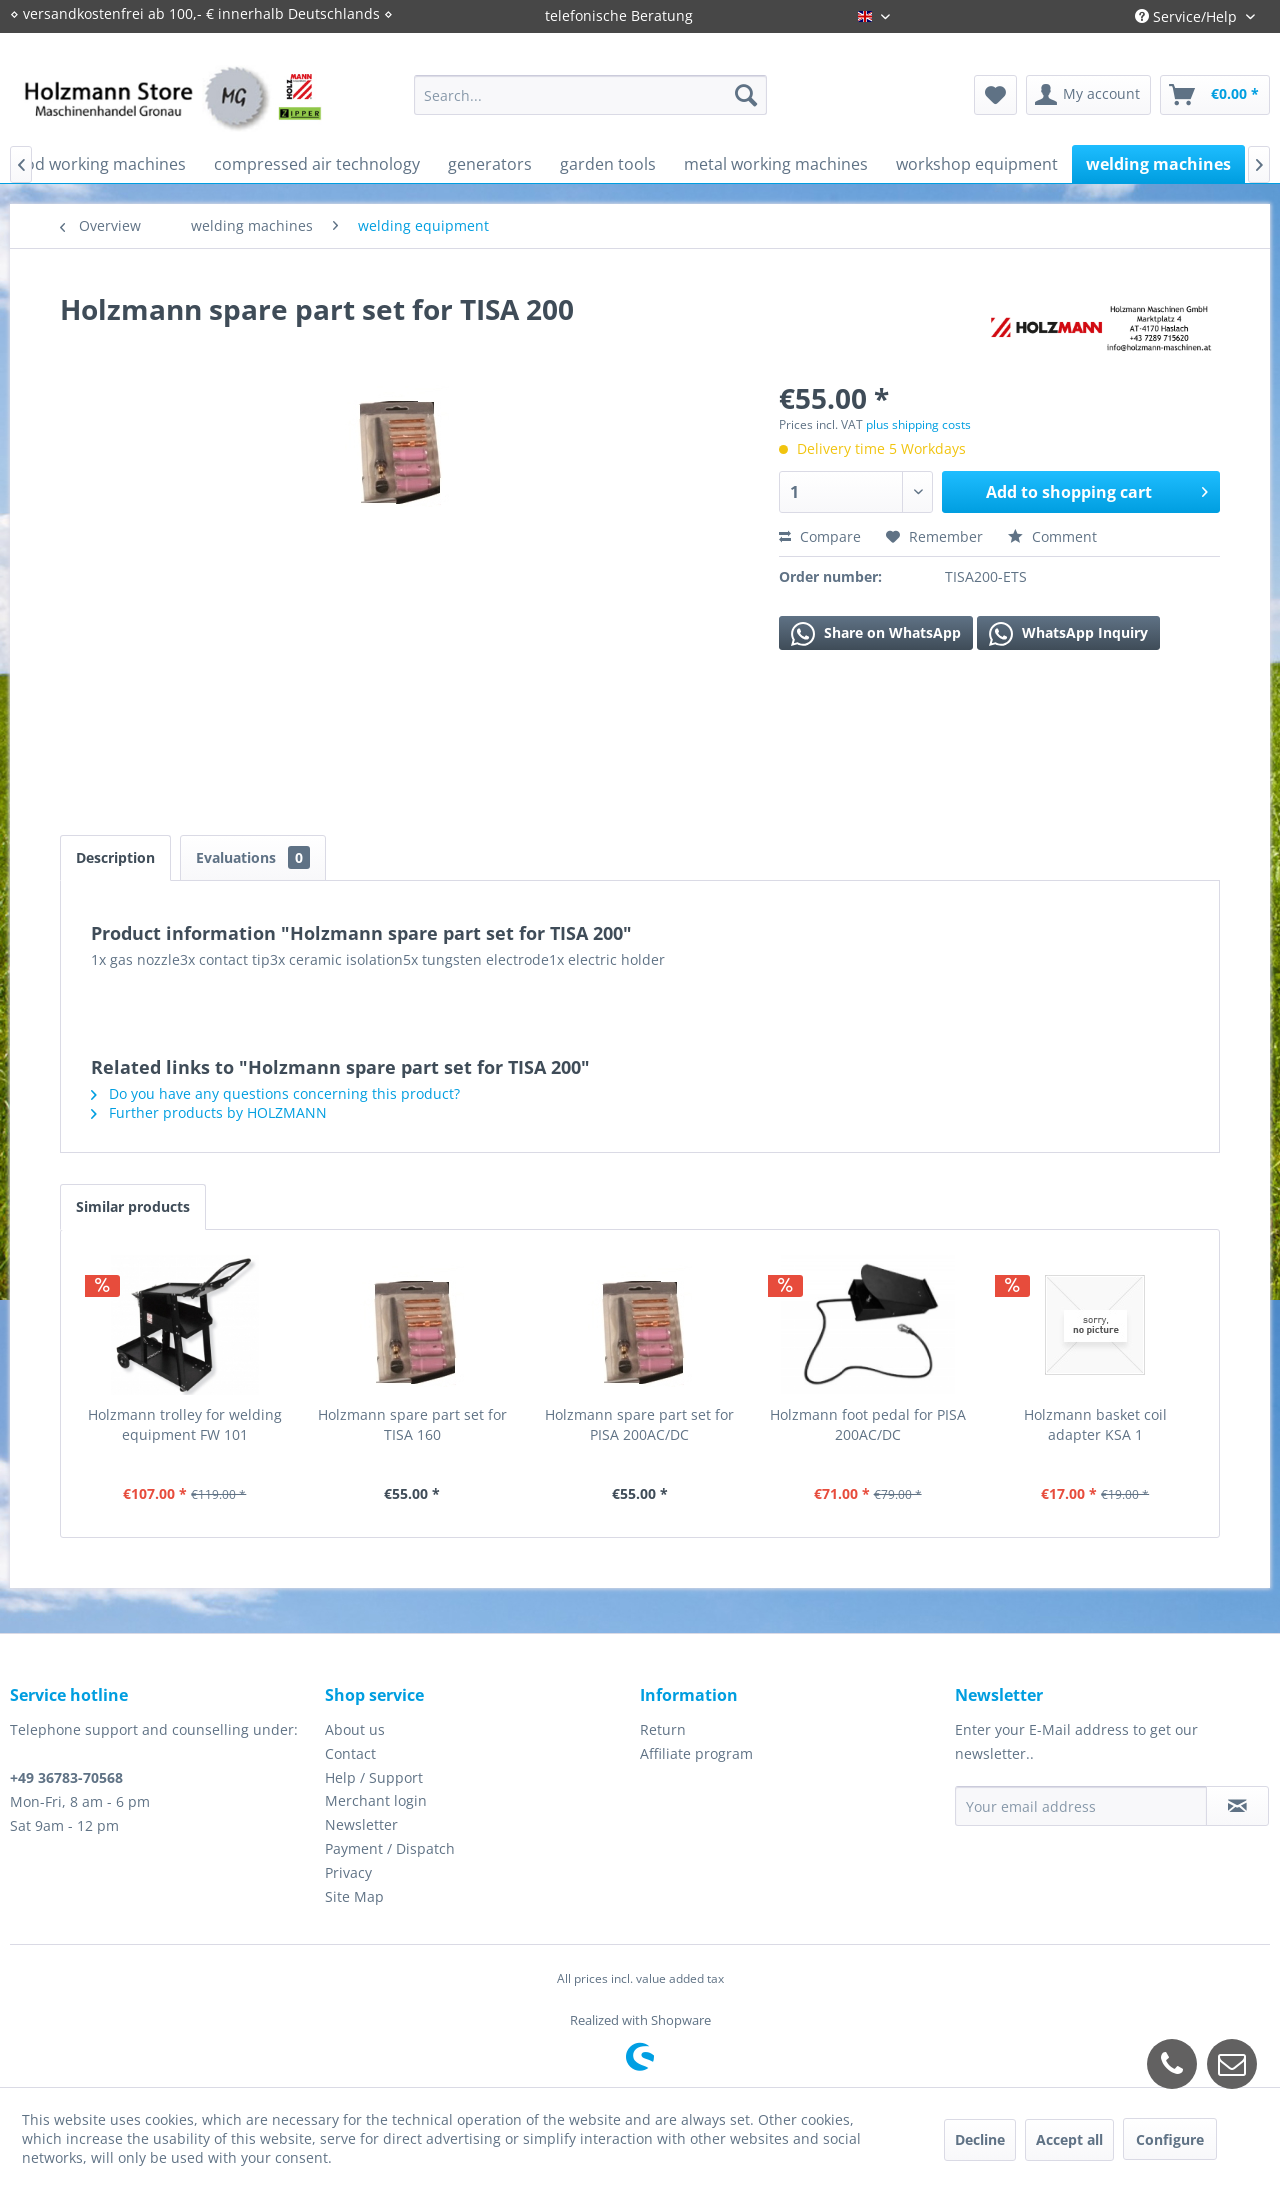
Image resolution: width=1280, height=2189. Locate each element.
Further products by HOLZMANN (209, 1112)
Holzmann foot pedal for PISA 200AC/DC (868, 1424)
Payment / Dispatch (390, 1848)
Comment (1052, 536)
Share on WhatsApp (876, 634)
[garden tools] (608, 164)
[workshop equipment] (977, 164)
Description (115, 857)
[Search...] (590, 95)
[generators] (490, 164)
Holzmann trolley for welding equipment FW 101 (185, 1424)
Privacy (348, 1872)
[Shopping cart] (1215, 95)
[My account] (1088, 95)
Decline (980, 2139)
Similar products (133, 1206)
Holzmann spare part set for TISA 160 (412, 1424)
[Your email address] (1081, 1806)
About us (355, 1729)
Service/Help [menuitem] (1188, 16)
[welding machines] (1158, 164)
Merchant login (376, 1800)
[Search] (746, 95)
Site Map (354, 1896)
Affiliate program (696, 1753)
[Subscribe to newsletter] (1237, 1806)
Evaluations (253, 857)
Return (663, 1729)
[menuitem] (590, 95)
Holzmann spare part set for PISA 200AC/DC (639, 1424)
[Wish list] (995, 95)
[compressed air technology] (317, 164)
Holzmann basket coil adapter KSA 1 (1095, 1424)
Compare (820, 536)
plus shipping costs (918, 424)
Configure (1170, 2139)
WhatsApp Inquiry (1068, 634)
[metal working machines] (776, 164)
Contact (350, 1753)
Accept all (1069, 2139)
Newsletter (361, 1824)
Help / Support (374, 1777)
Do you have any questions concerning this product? (275, 1093)
